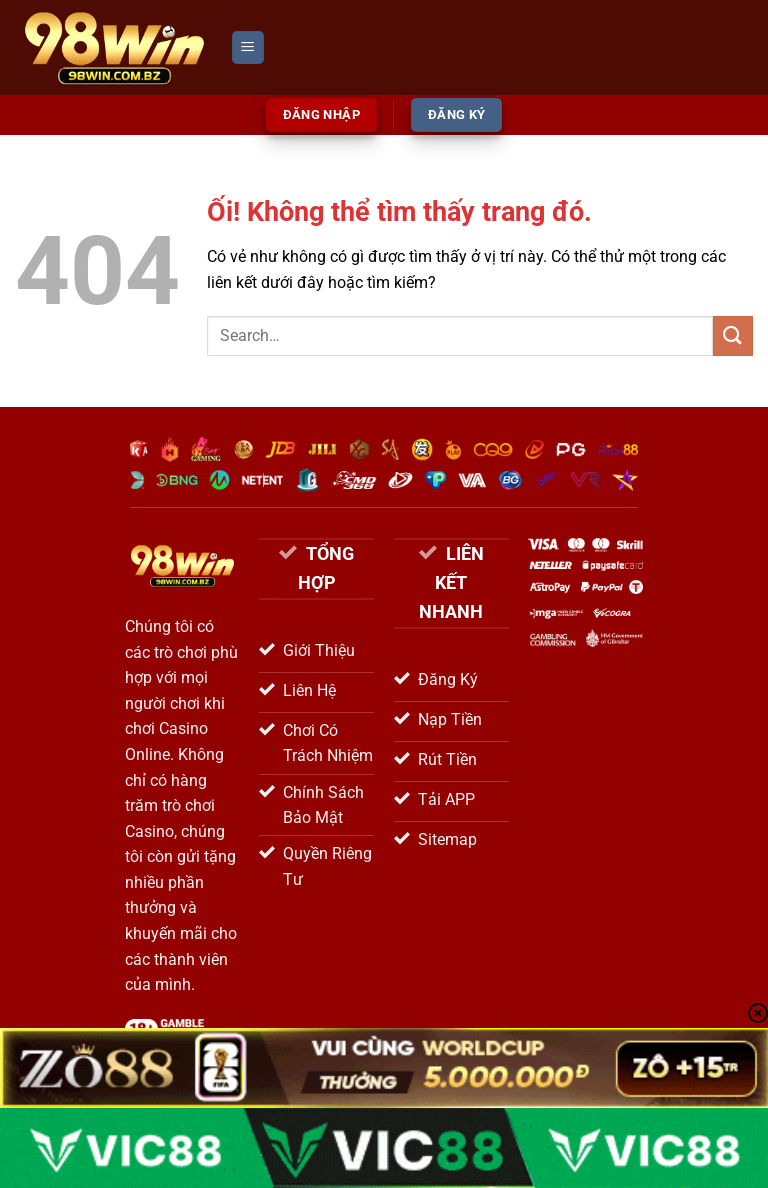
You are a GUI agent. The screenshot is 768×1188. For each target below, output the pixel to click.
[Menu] (248, 47)
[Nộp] (733, 335)
